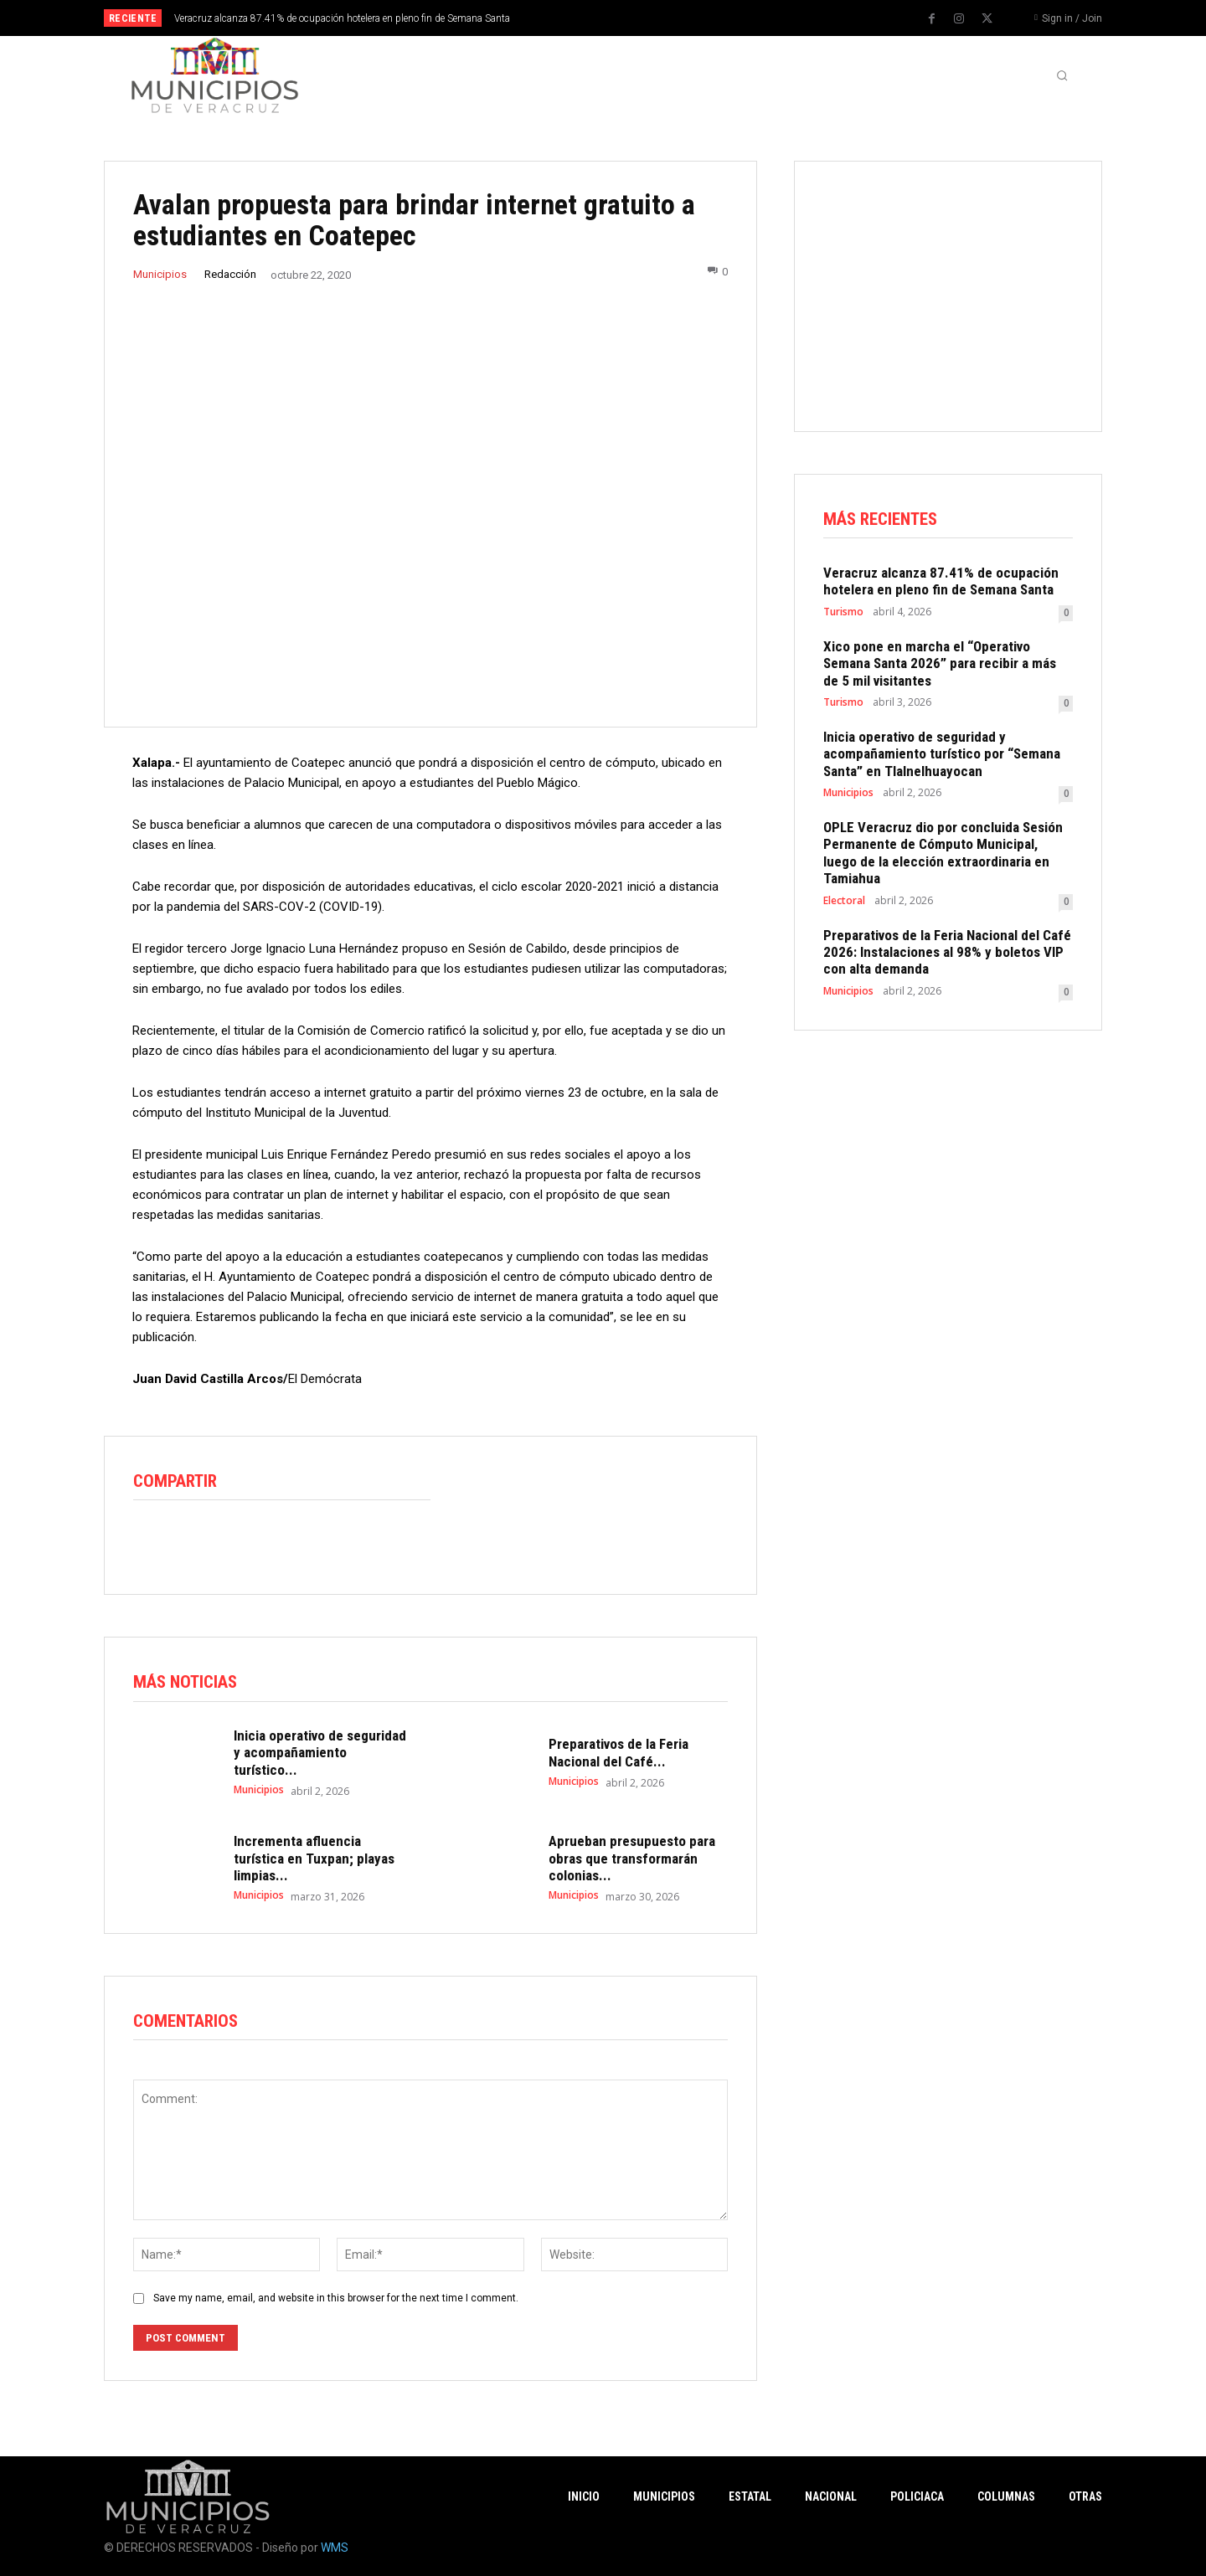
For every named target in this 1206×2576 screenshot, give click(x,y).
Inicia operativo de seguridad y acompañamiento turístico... (320, 1753)
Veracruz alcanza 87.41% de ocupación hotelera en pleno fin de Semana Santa (342, 18)
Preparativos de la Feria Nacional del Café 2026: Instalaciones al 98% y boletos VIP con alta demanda (947, 952)
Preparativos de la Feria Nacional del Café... (618, 1753)
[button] (1062, 75)
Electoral (844, 901)
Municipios (160, 274)
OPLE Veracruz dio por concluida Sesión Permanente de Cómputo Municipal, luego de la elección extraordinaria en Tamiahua (943, 853)
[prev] (631, 18)
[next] (658, 18)
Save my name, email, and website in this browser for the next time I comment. (335, 2299)
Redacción (230, 274)
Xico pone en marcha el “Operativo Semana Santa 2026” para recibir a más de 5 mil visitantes (939, 663)
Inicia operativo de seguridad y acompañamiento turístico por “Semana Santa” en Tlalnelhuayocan (941, 753)
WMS (334, 2547)
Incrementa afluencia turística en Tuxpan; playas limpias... (314, 1858)
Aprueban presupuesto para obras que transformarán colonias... (632, 1858)
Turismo (843, 612)
